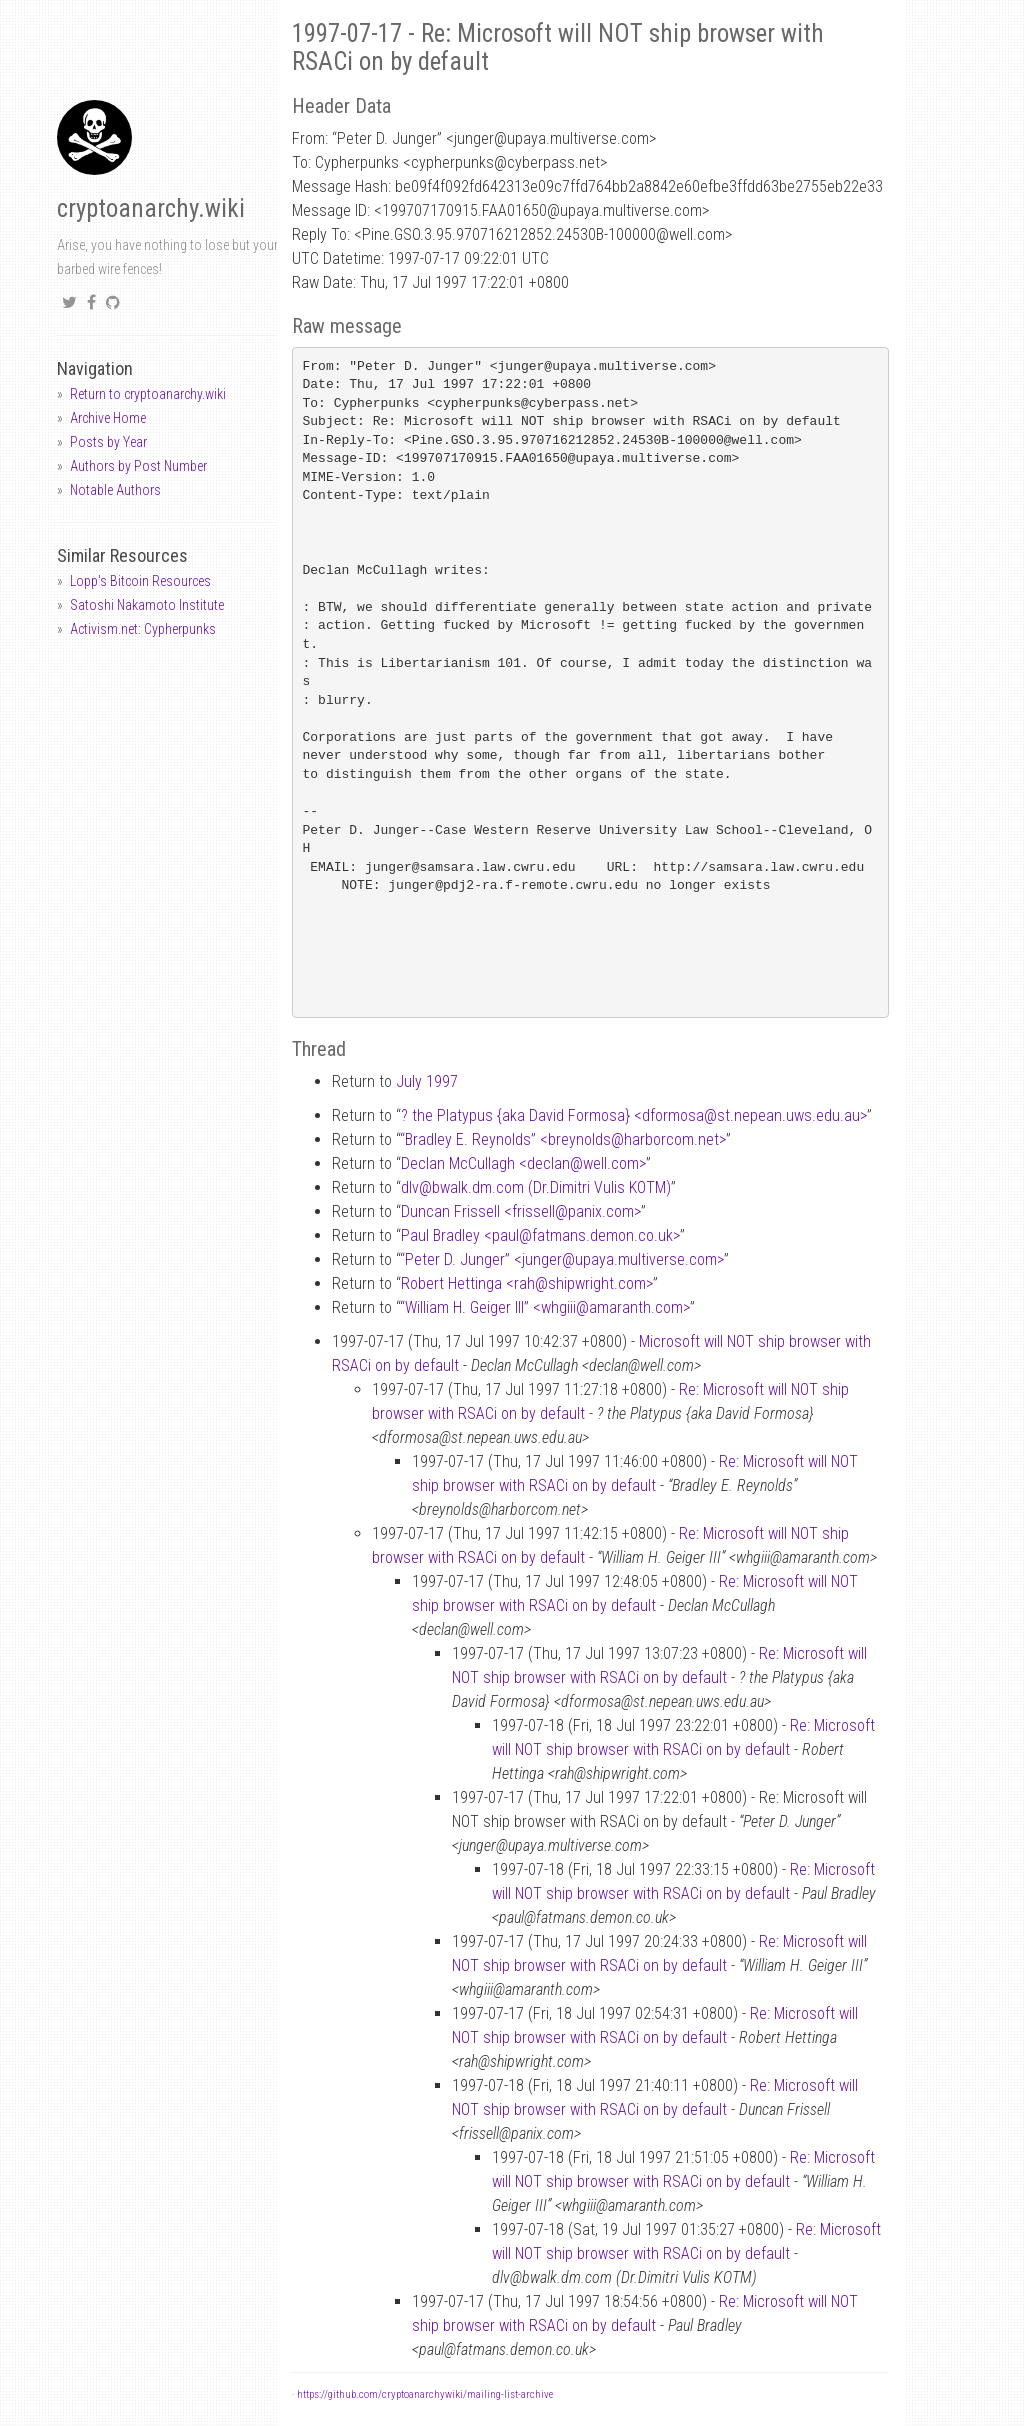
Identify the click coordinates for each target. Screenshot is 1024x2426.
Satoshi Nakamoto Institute (147, 605)
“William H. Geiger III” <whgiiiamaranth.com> (545, 1307)
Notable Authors (115, 490)
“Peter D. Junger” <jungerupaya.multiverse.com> (562, 1259)
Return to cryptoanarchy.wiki (148, 394)
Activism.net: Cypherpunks (143, 629)
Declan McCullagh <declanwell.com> (523, 1163)
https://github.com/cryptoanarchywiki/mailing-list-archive (425, 2394)
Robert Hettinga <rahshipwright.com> (527, 1283)
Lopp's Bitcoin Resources (140, 581)
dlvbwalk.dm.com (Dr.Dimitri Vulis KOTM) (536, 1187)
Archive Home (108, 418)
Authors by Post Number (138, 466)
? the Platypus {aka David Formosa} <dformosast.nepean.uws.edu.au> (634, 1115)
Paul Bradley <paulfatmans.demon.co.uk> (540, 1235)
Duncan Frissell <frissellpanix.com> (521, 1211)
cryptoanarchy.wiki (151, 208)
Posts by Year (108, 442)
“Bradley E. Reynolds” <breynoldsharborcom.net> (563, 1139)
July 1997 (427, 1081)
